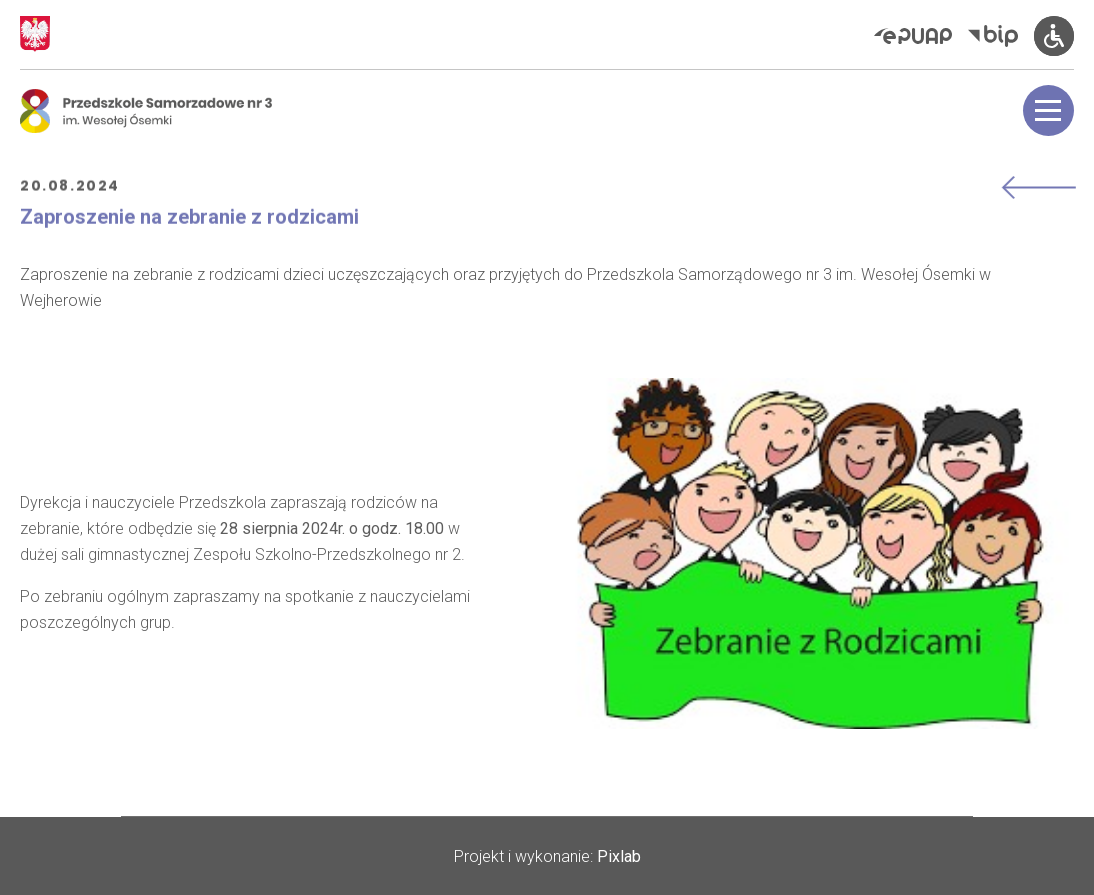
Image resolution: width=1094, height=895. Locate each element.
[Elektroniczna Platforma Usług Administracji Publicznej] (921, 36)
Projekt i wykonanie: (547, 857)
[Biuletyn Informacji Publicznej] (1001, 35)
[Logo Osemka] (146, 111)
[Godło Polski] (35, 34)
